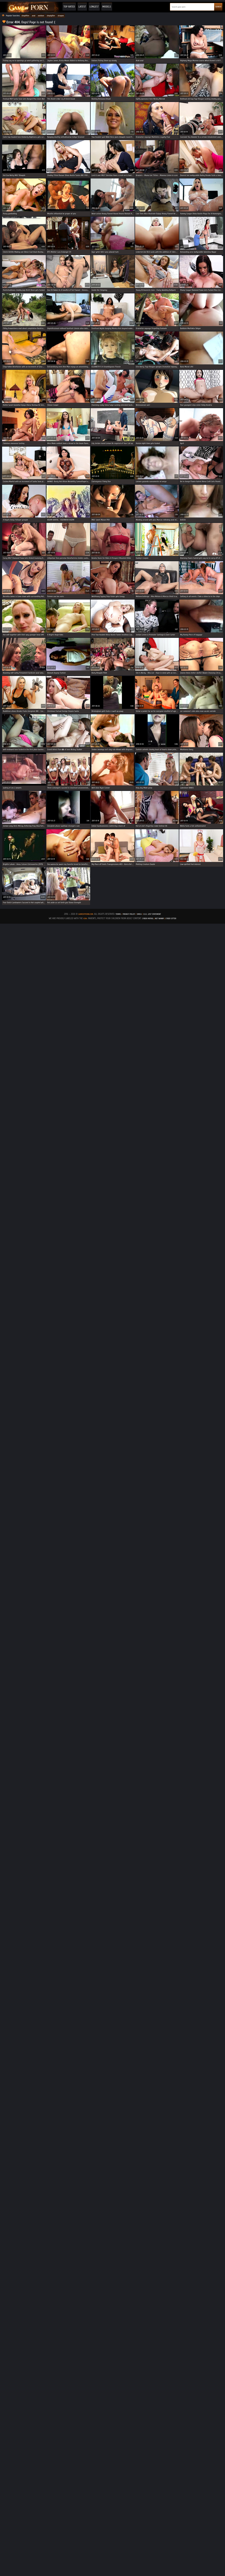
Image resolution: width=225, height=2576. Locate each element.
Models (106, 6)
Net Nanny (159, 918)
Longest (94, 6)
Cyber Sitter (171, 918)
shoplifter (25, 15)
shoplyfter (51, 15)
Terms (118, 914)
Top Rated (69, 6)
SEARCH (218, 6)
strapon (61, 15)
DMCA (139, 914)
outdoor (41, 15)
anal (33, 15)
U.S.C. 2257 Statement (152, 914)
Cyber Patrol (148, 918)
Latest (82, 6)
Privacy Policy (129, 914)
